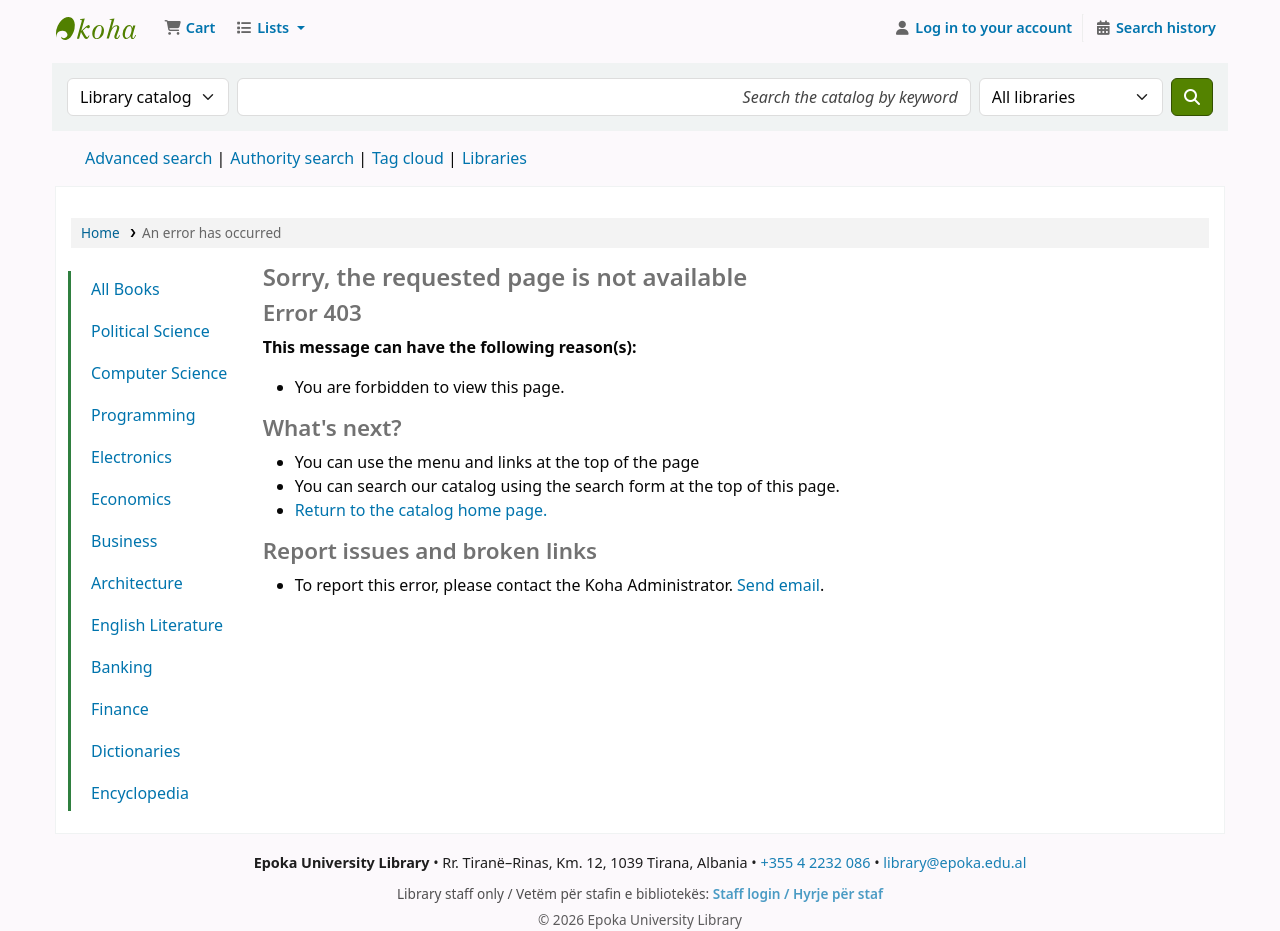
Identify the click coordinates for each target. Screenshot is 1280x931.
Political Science (150, 331)
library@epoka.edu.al (954, 862)
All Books (125, 289)
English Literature (157, 625)
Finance (120, 709)
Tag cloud (408, 158)
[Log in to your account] (983, 28)
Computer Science (159, 373)
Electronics (131, 457)
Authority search (292, 158)
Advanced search (148, 158)
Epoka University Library (106, 28)
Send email (778, 585)
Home (100, 232)
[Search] (1192, 97)
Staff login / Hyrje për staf (798, 893)
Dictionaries (135, 751)
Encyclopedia (140, 793)
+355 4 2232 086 (815, 862)
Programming (143, 415)
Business (124, 541)
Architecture (137, 583)
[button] (189, 28)
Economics (131, 499)
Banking (122, 667)
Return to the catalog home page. (421, 510)
